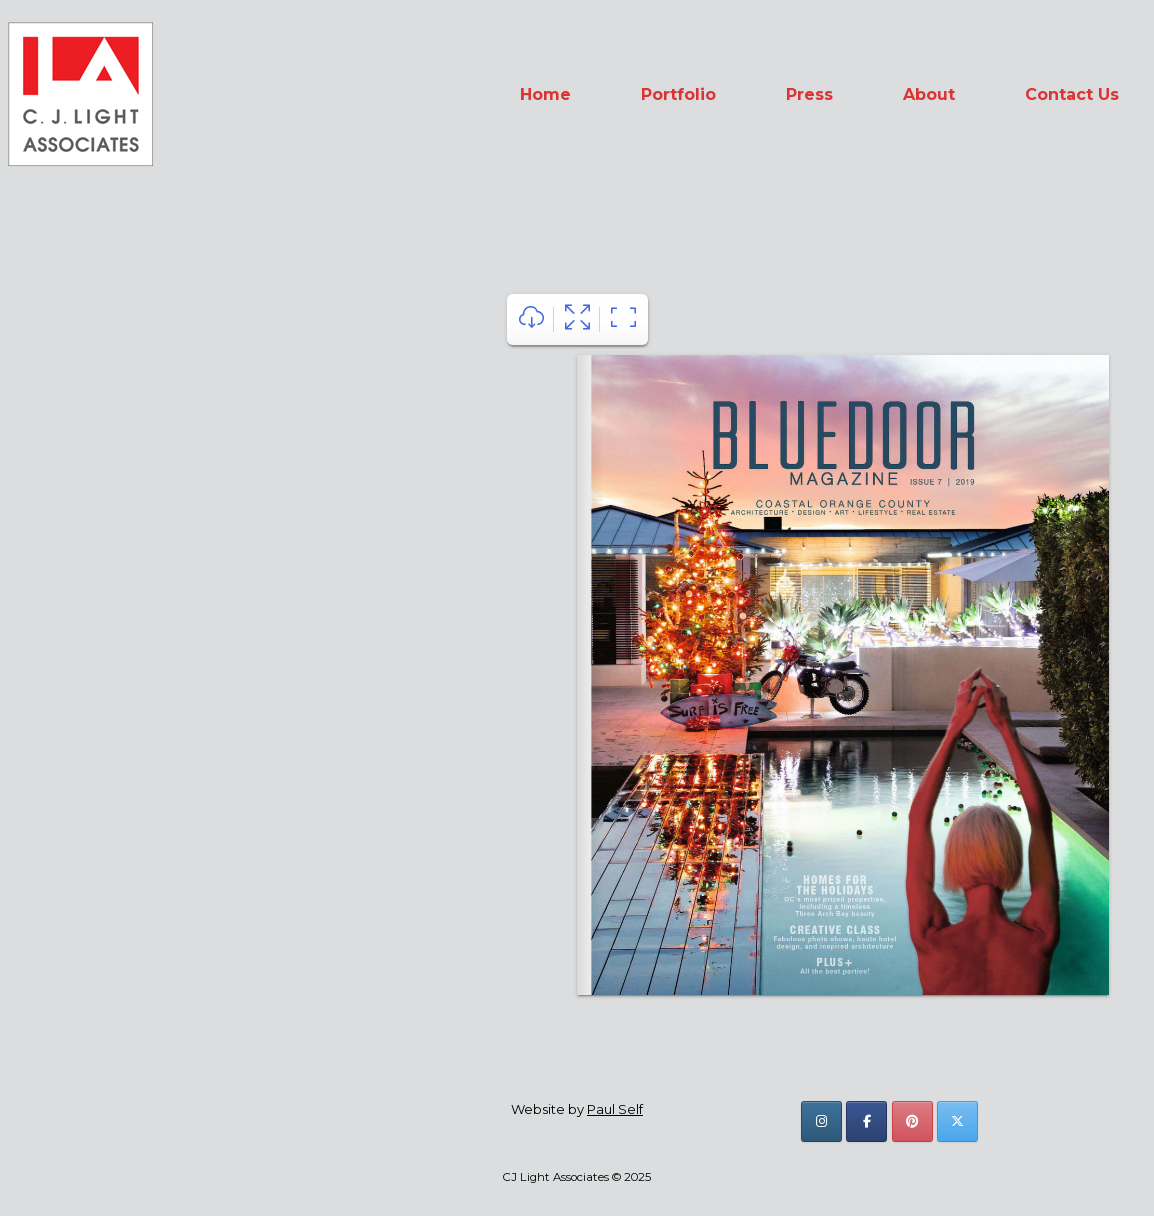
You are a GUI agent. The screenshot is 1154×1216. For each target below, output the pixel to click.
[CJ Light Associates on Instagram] (821, 1121)
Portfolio (678, 94)
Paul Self (615, 1109)
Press (809, 94)
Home (545, 94)
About (929, 94)
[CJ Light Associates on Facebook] (866, 1121)
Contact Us (1072, 94)
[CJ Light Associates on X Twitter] (957, 1121)
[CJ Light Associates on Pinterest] (912, 1121)
